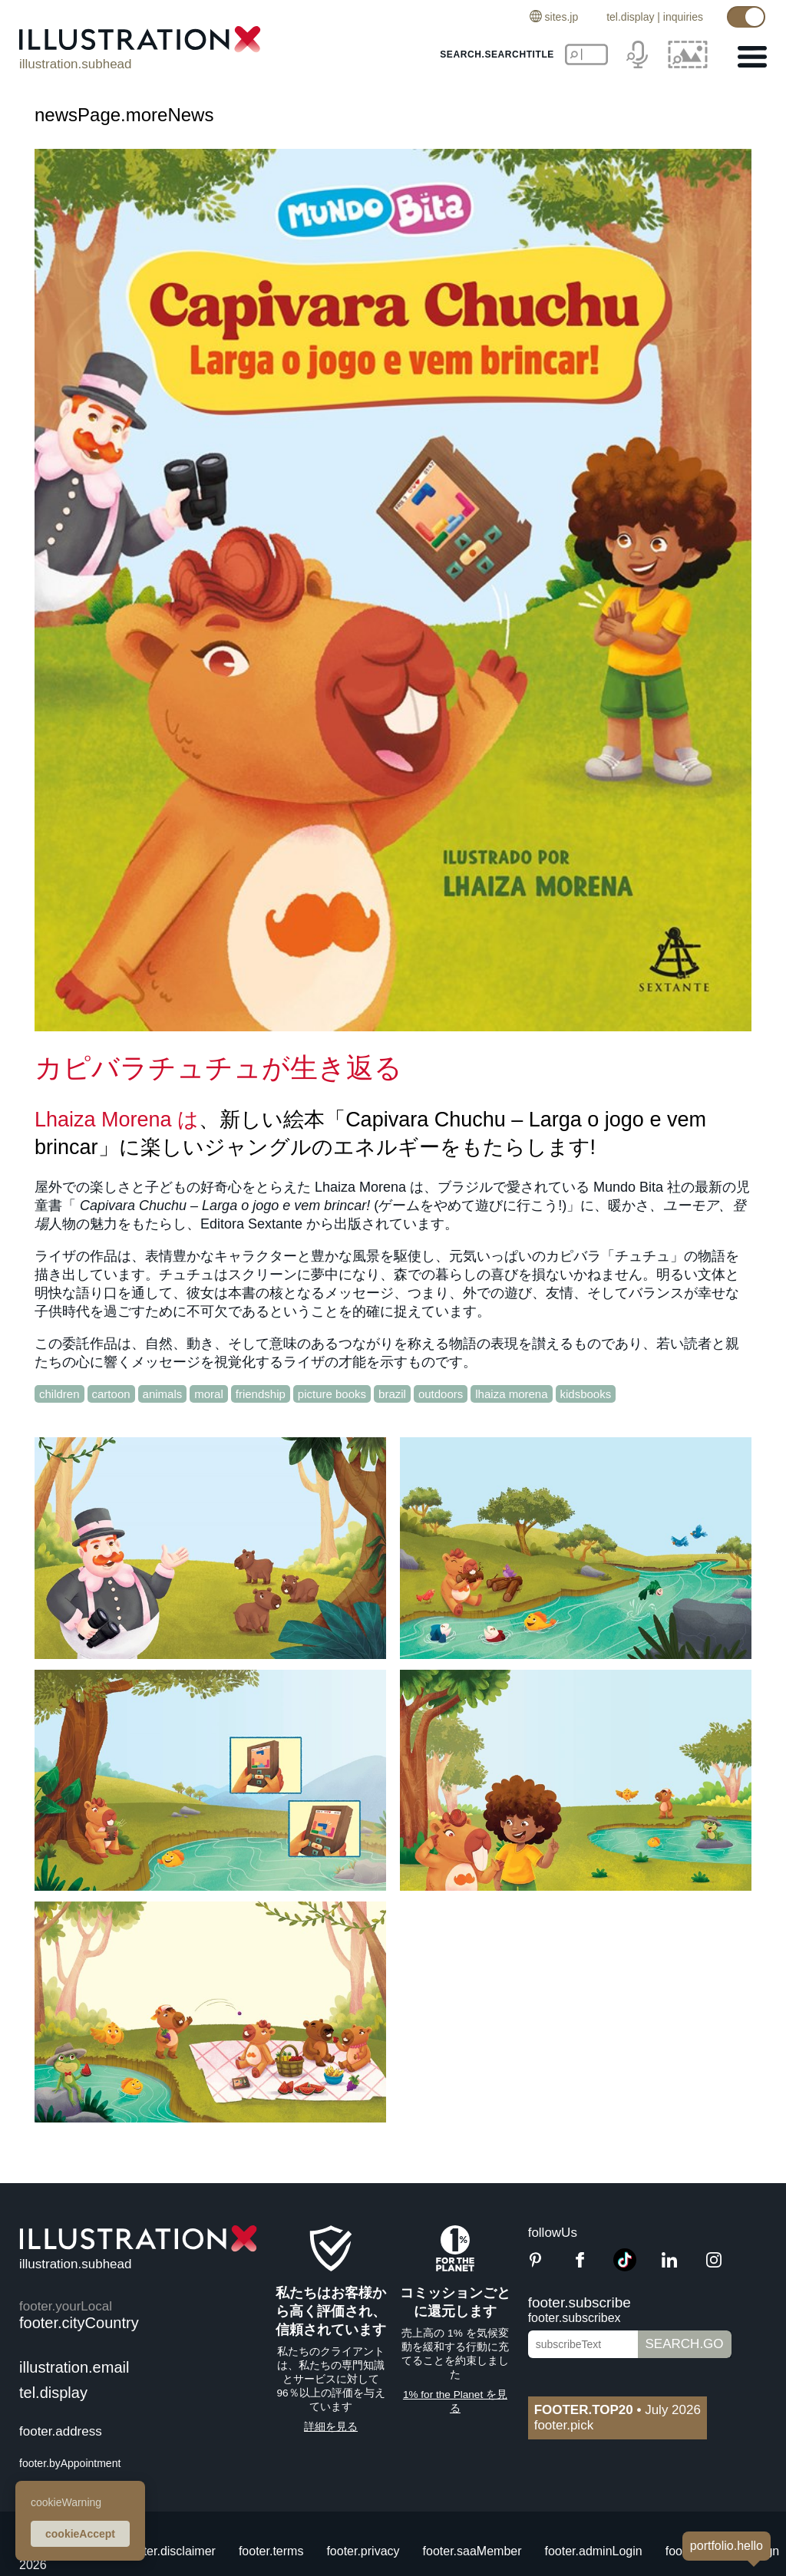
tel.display (630, 17)
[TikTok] (624, 2267)
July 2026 (617, 2410)
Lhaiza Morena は (117, 1119)
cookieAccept (80, 2534)
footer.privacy (362, 2551)
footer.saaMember (472, 2551)
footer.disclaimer (171, 2551)
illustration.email (74, 2367)
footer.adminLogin (593, 2551)
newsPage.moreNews (124, 114)
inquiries (683, 17)
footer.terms (271, 2551)
